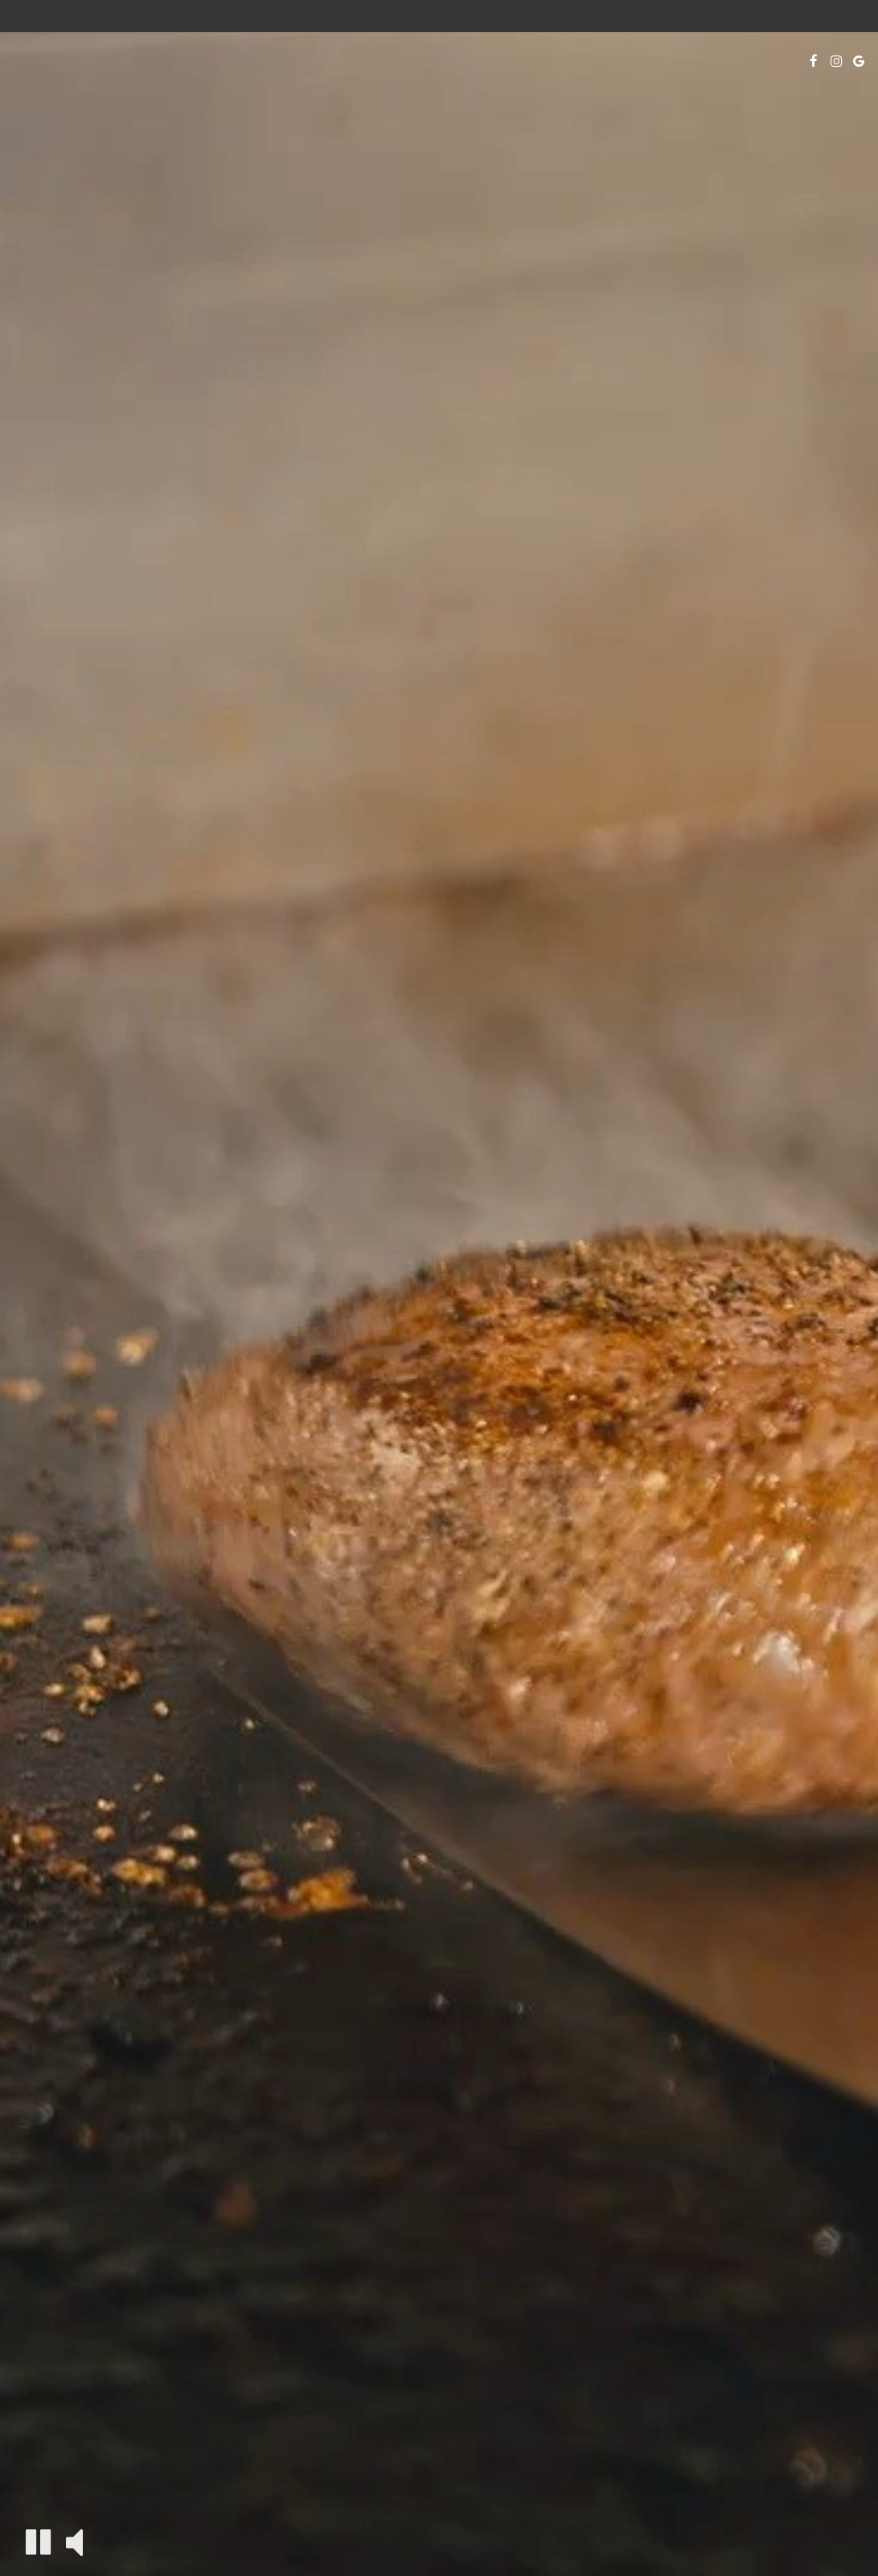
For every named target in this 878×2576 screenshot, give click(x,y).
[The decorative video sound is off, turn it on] (74, 2541)
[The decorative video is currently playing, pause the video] (38, 2542)
